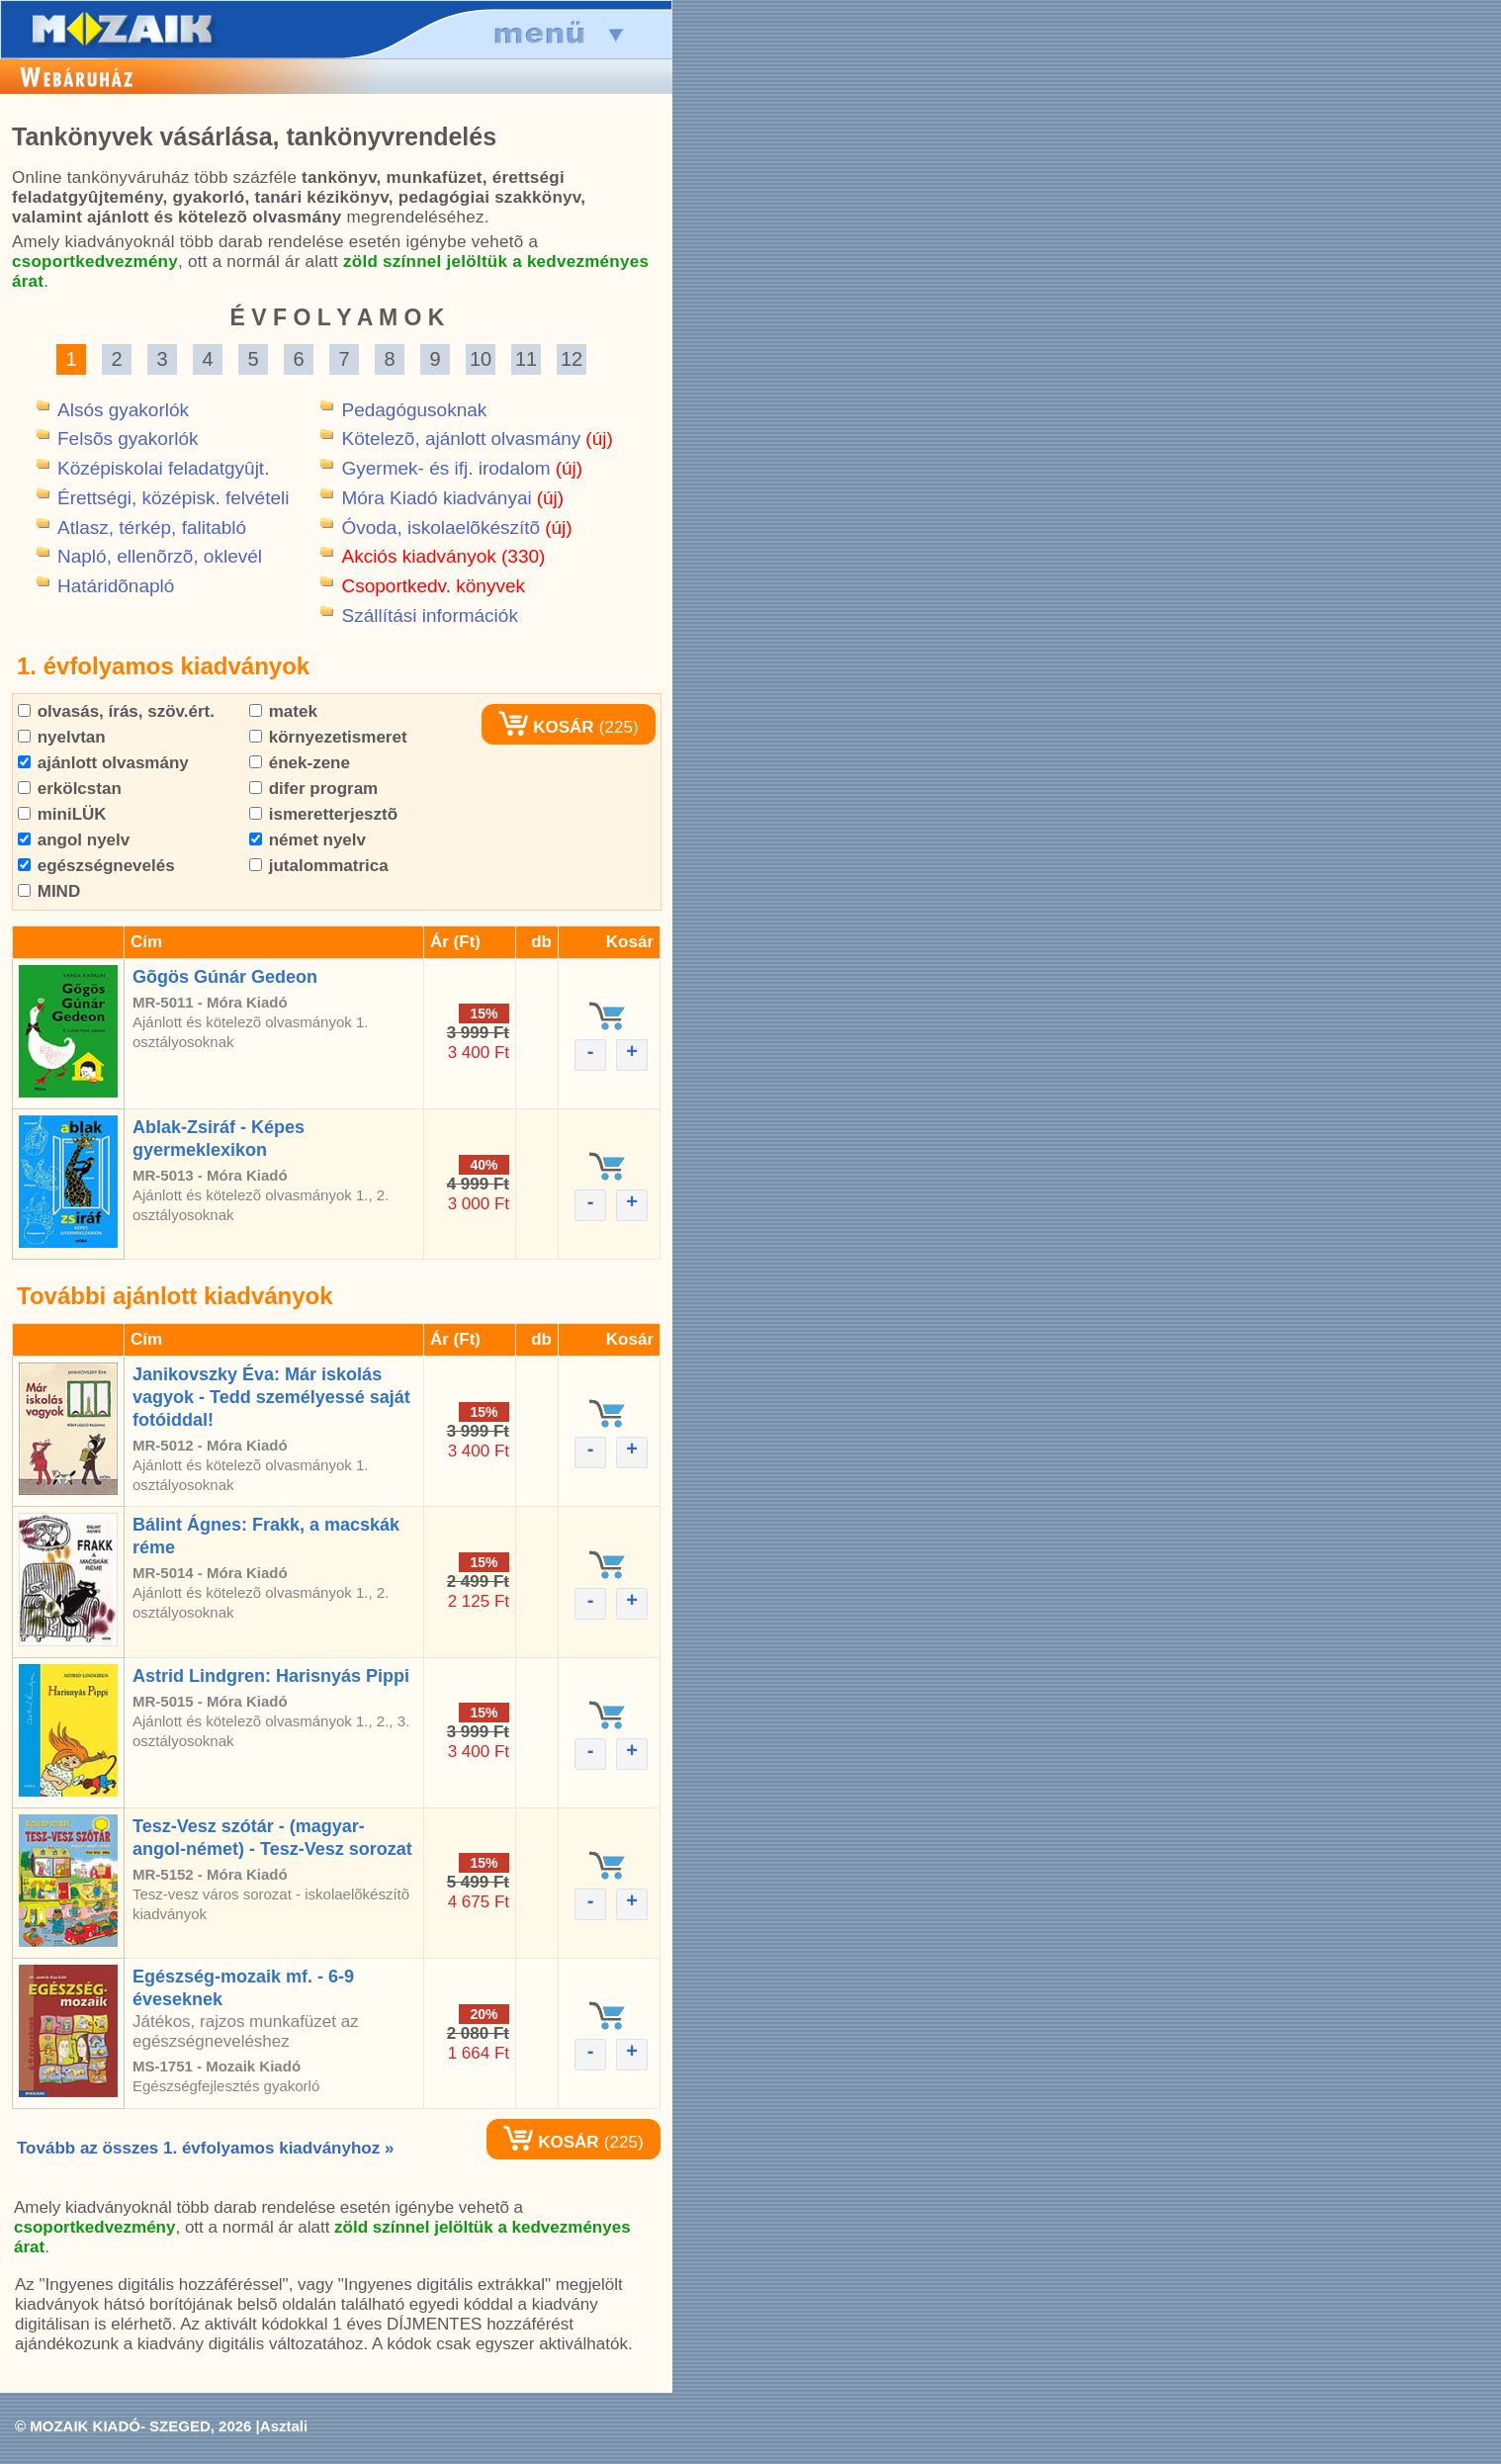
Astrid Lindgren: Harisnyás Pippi (270, 1676)
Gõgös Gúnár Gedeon (224, 977)
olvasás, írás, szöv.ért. (116, 711)
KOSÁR (545, 727)
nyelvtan (62, 737)
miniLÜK (62, 814)
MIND (49, 891)
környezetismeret (328, 737)
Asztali (284, 2426)
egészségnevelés (96, 865)
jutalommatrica (319, 865)
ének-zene (299, 762)
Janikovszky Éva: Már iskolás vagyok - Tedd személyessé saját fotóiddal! (271, 1397)
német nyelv (307, 840)
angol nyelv (74, 840)
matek (283, 711)
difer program (313, 788)
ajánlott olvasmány (103, 762)
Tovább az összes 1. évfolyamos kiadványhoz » (205, 2148)
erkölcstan (70, 788)
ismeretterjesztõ (323, 814)
